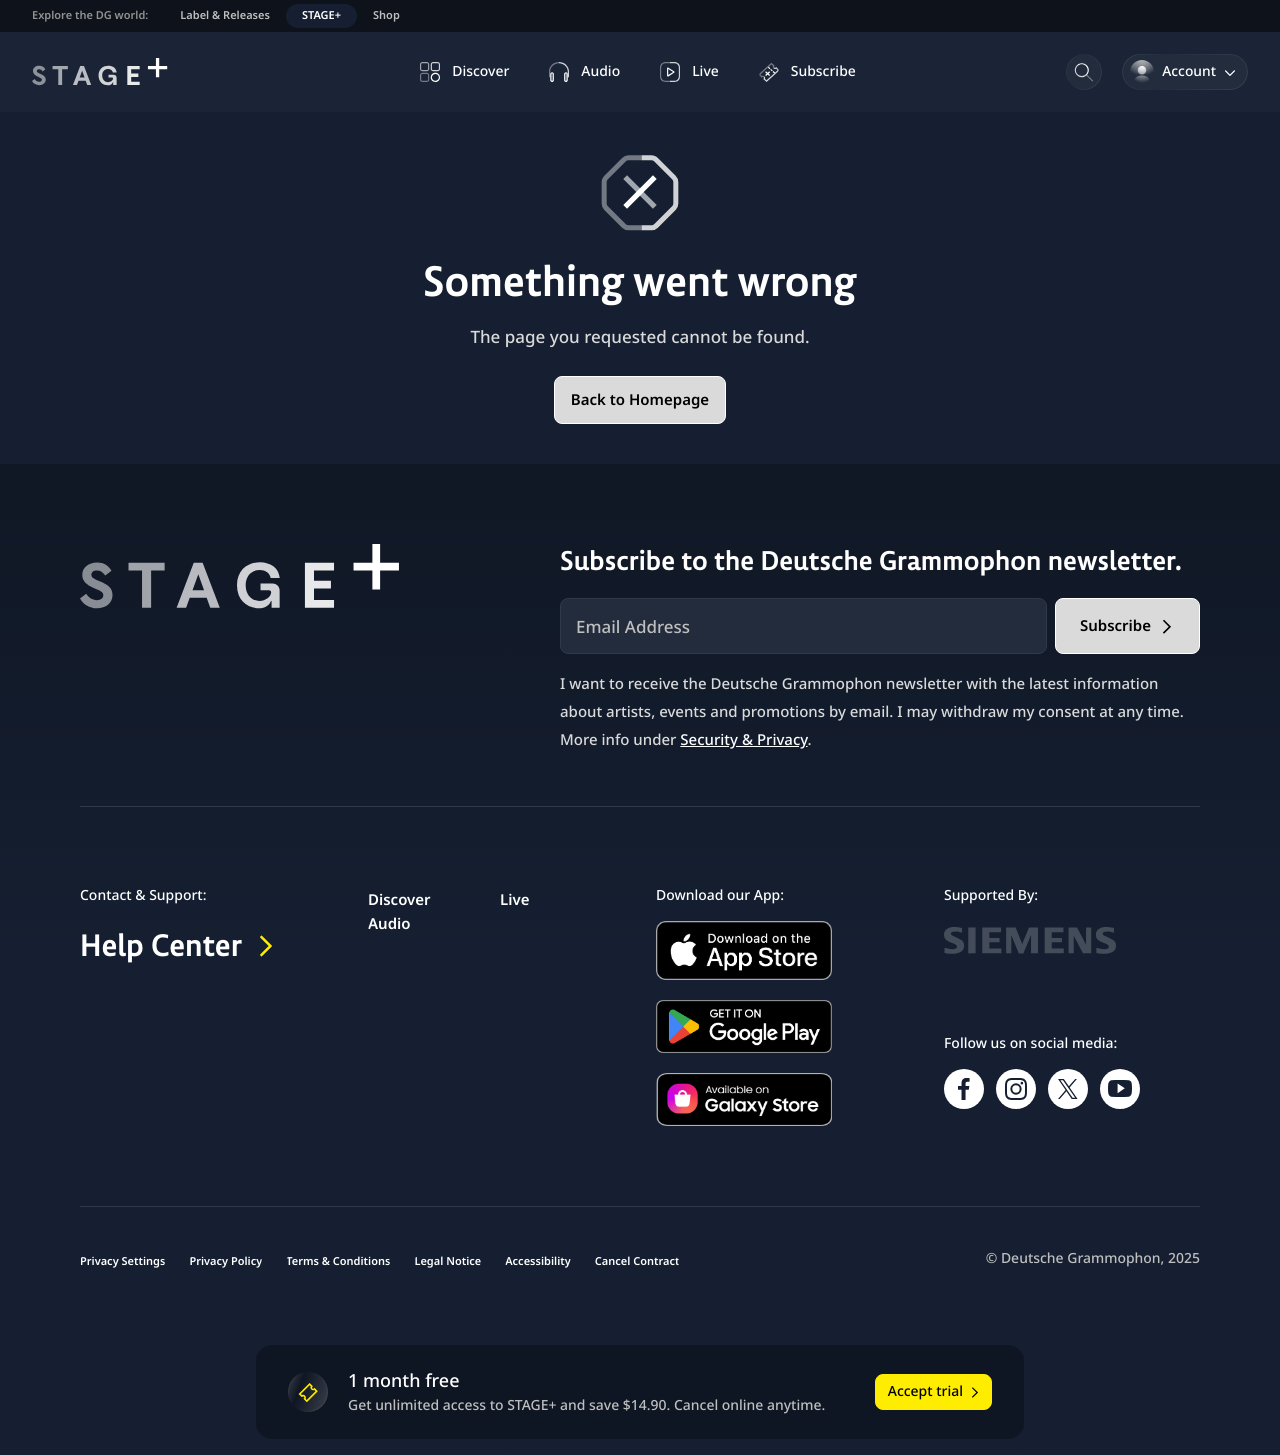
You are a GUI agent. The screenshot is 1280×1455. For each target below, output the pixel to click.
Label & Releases (225, 15)
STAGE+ (321, 15)
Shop (386, 15)
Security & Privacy (743, 740)
